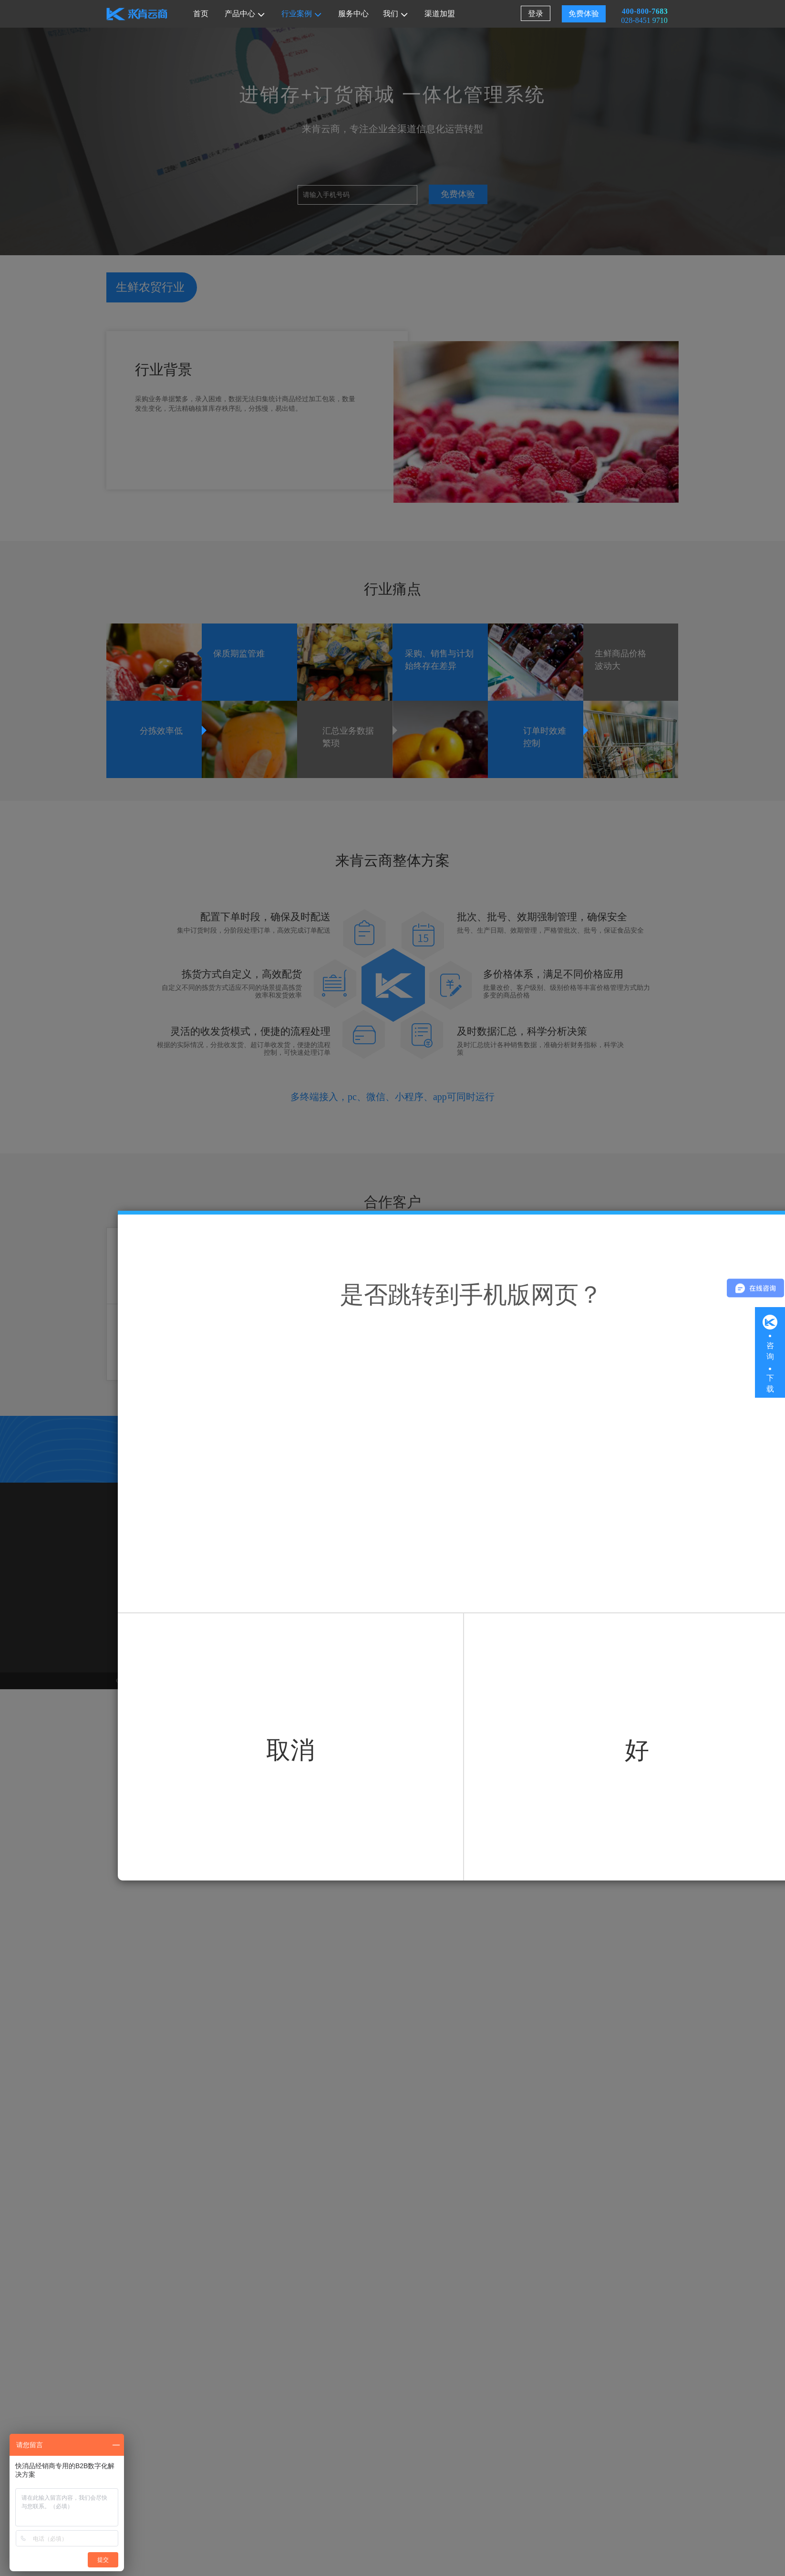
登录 (535, 14)
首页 (200, 14)
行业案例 (301, 14)
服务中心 (353, 14)
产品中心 (245, 14)
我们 (395, 14)
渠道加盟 (439, 14)
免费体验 (583, 14)
